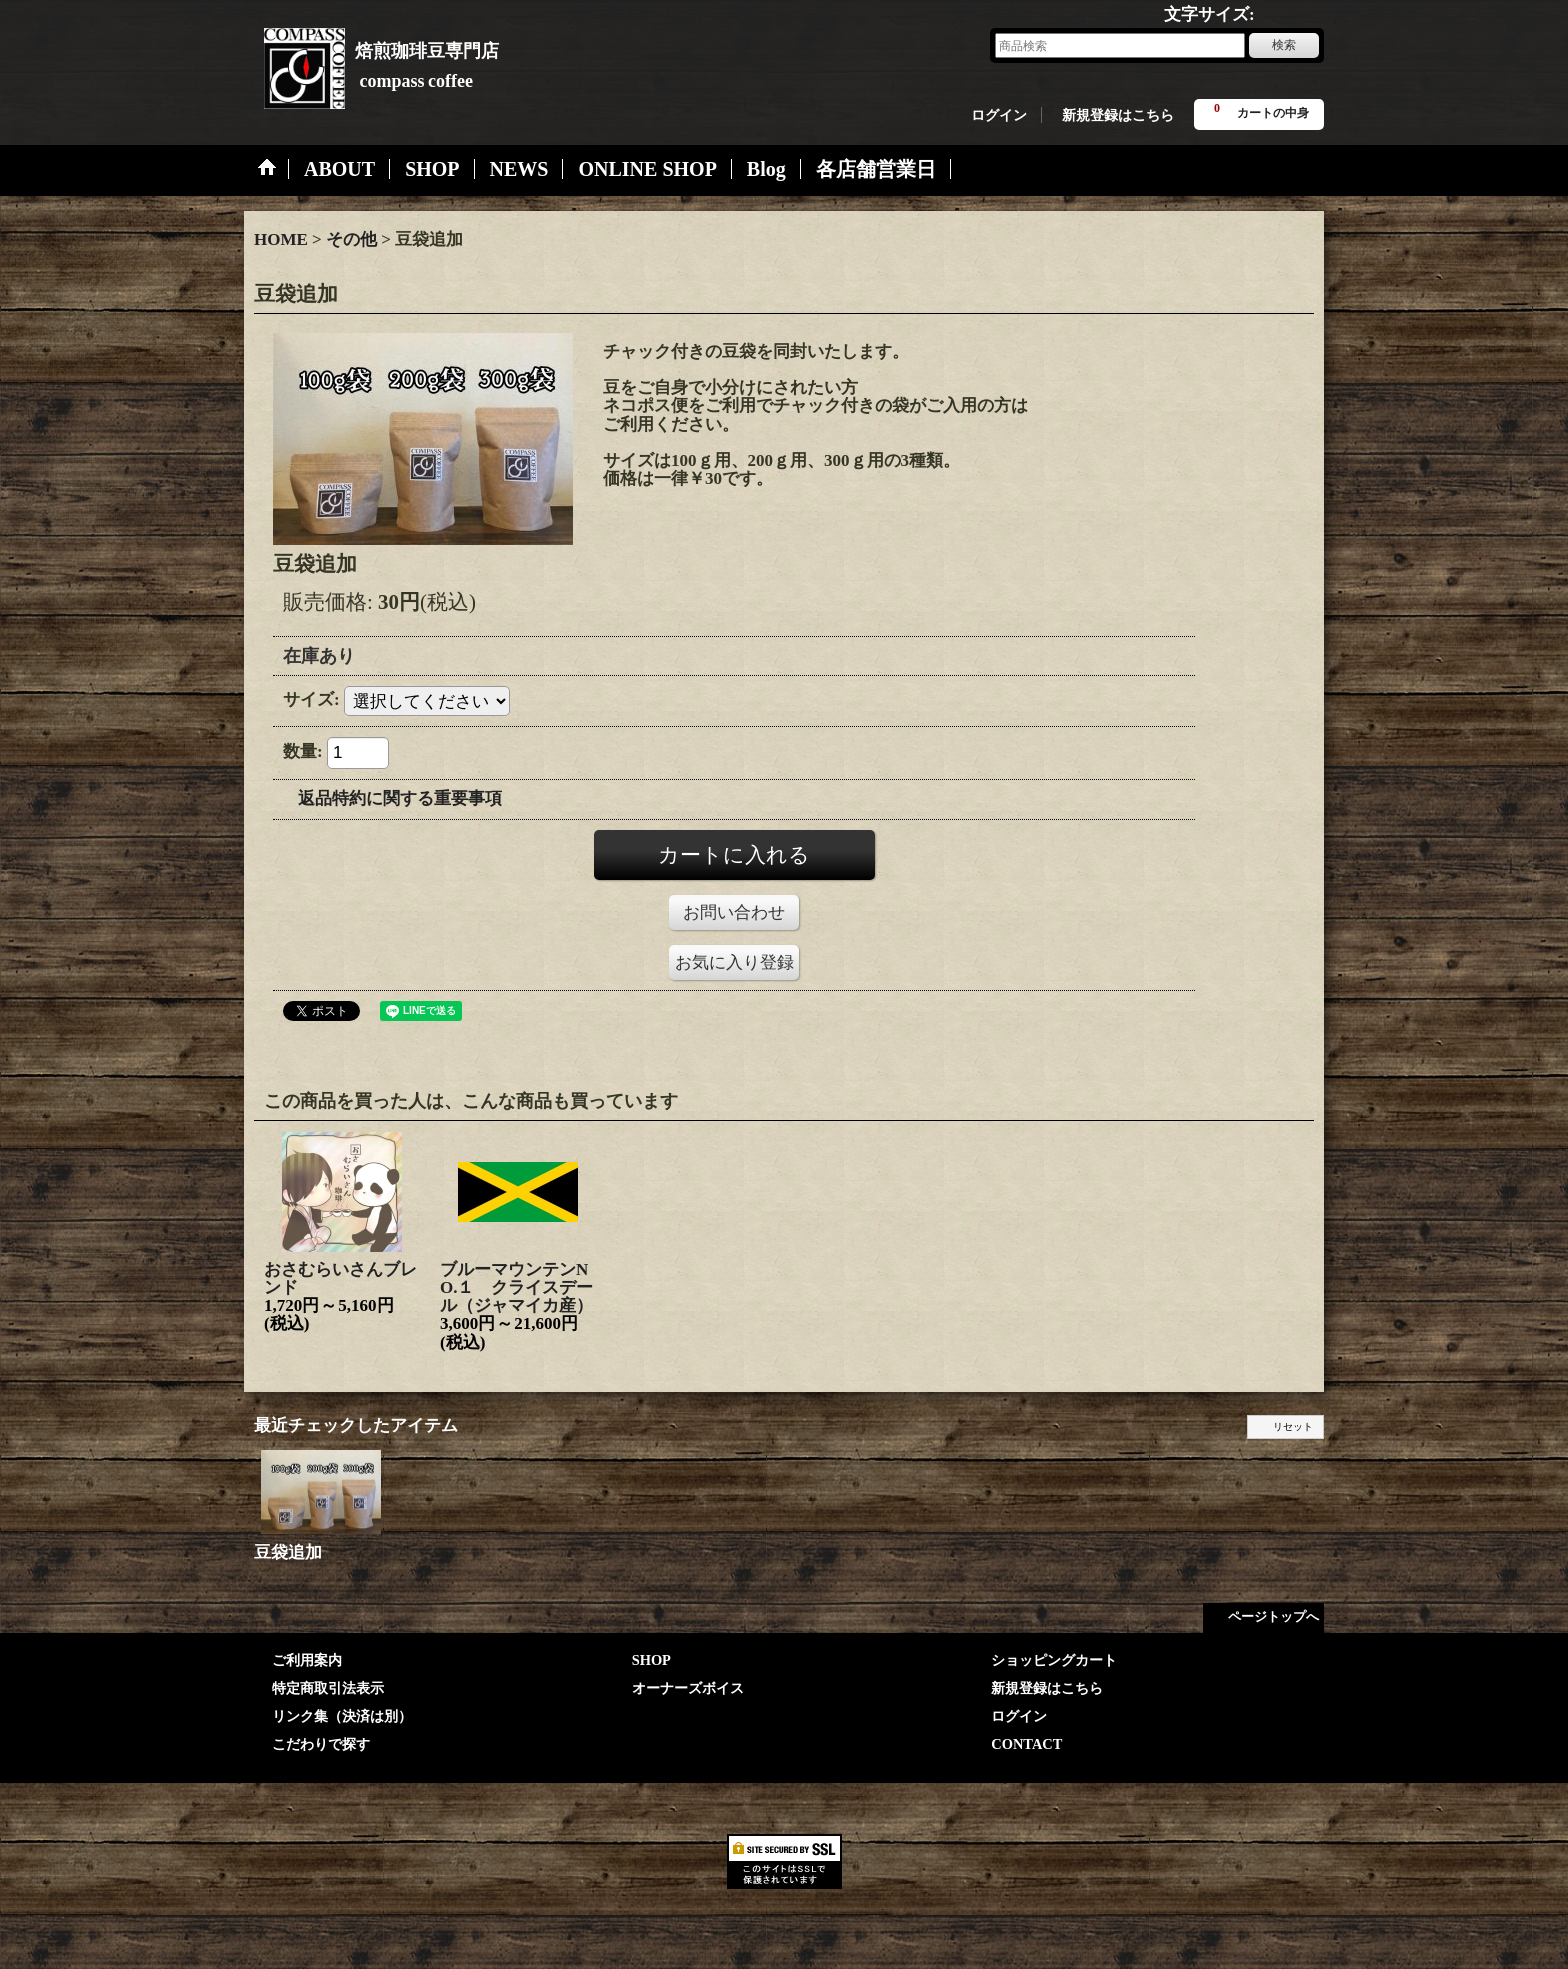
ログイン (999, 115)
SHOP (651, 1660)
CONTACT (1026, 1744)
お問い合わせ (734, 912)
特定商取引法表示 (328, 1688)
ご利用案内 (307, 1660)
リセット (1293, 1426)
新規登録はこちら (1118, 115)
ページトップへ (1273, 1616)
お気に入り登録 (734, 962)
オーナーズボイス (688, 1688)
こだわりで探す (321, 1744)
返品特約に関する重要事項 (400, 798)
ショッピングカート (1054, 1660)
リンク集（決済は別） (342, 1716)
